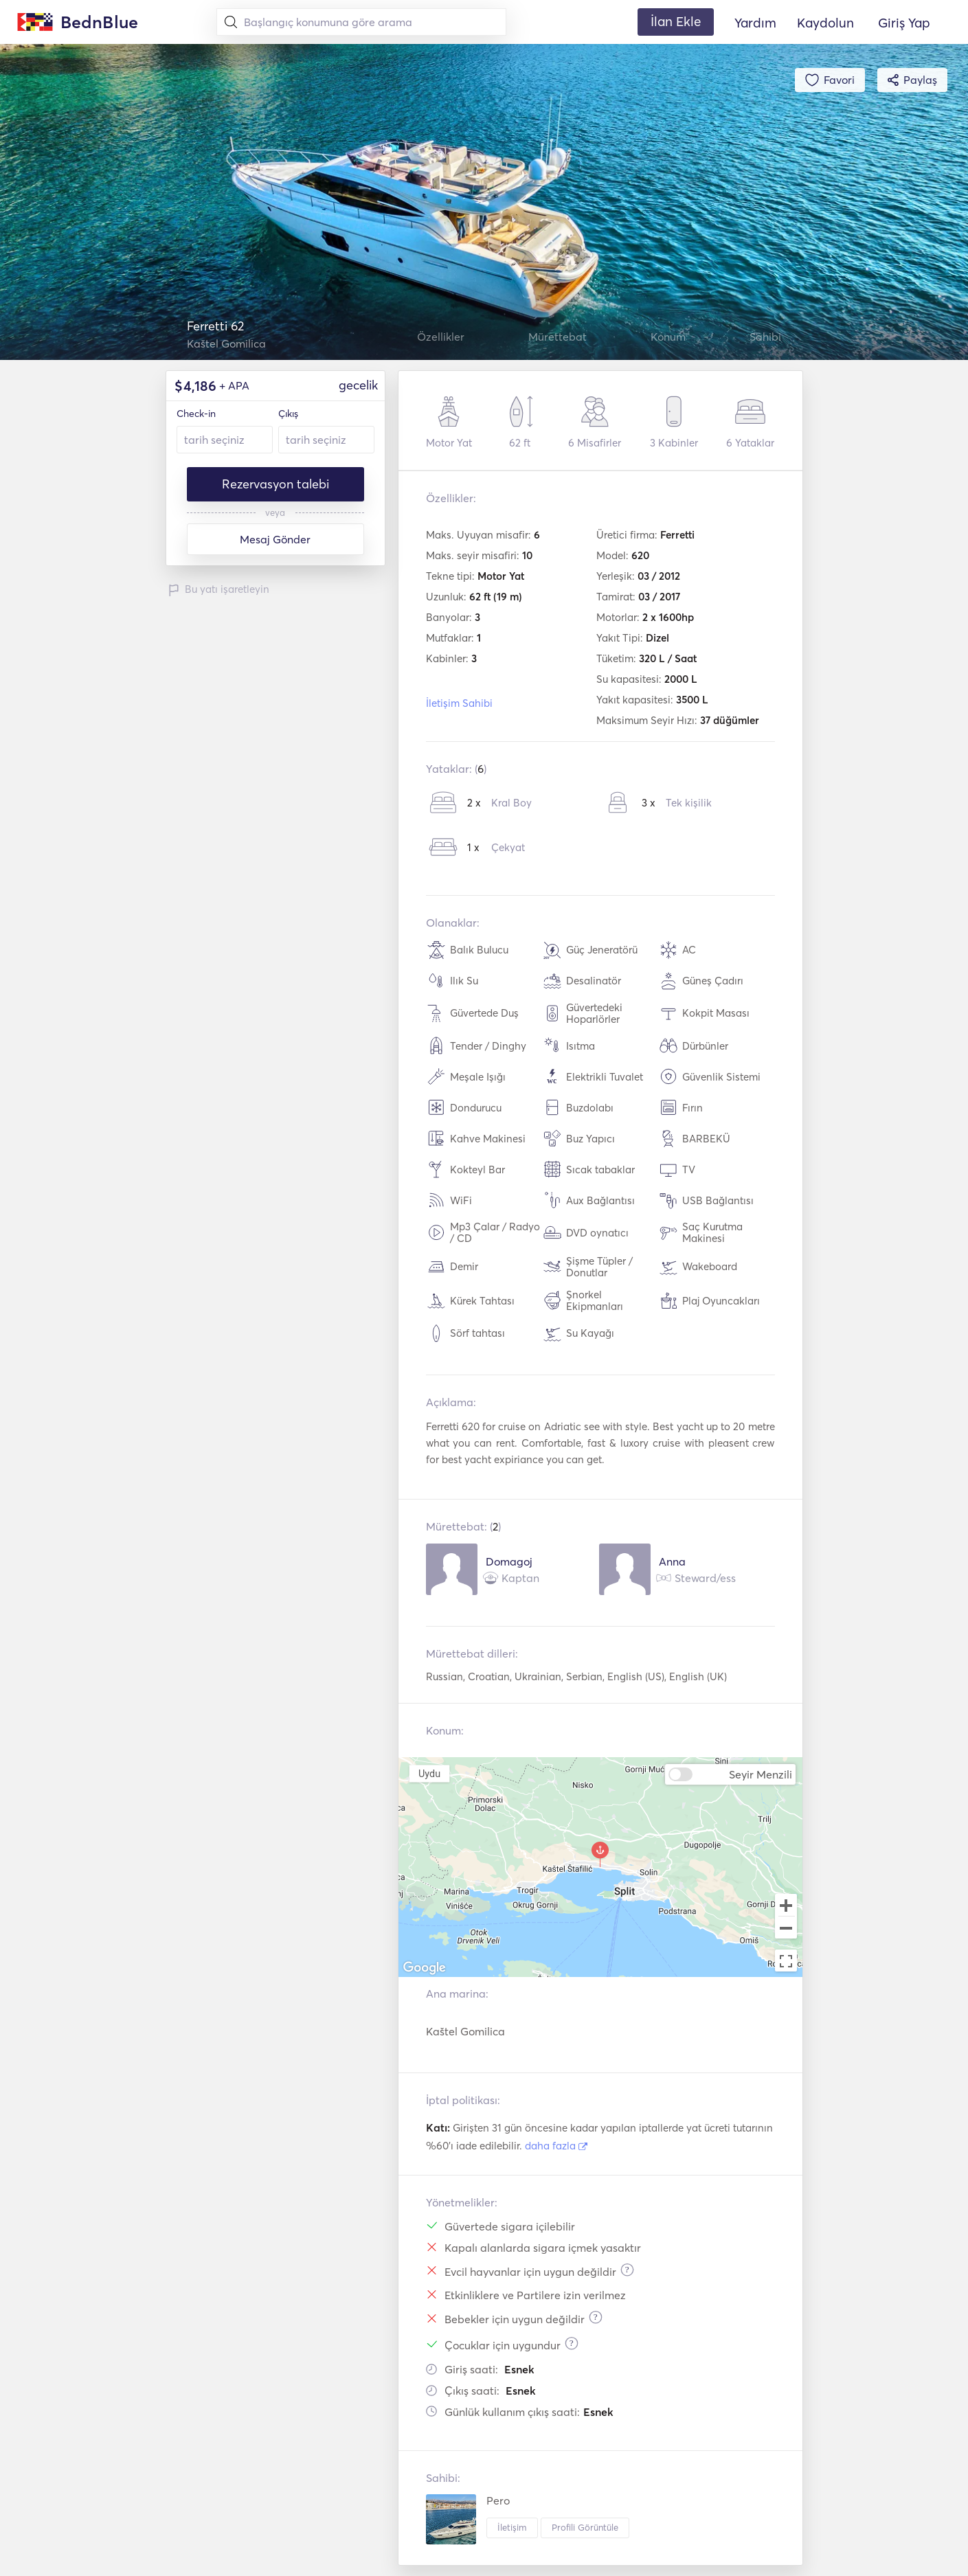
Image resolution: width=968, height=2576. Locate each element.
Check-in (196, 413)
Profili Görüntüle (585, 2527)
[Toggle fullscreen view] (786, 1960)
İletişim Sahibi (459, 703)
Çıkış (288, 413)
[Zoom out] (786, 1929)
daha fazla (556, 2145)
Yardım (755, 22)
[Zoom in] (786, 1905)
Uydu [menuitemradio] (429, 1773)
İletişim (512, 2527)
